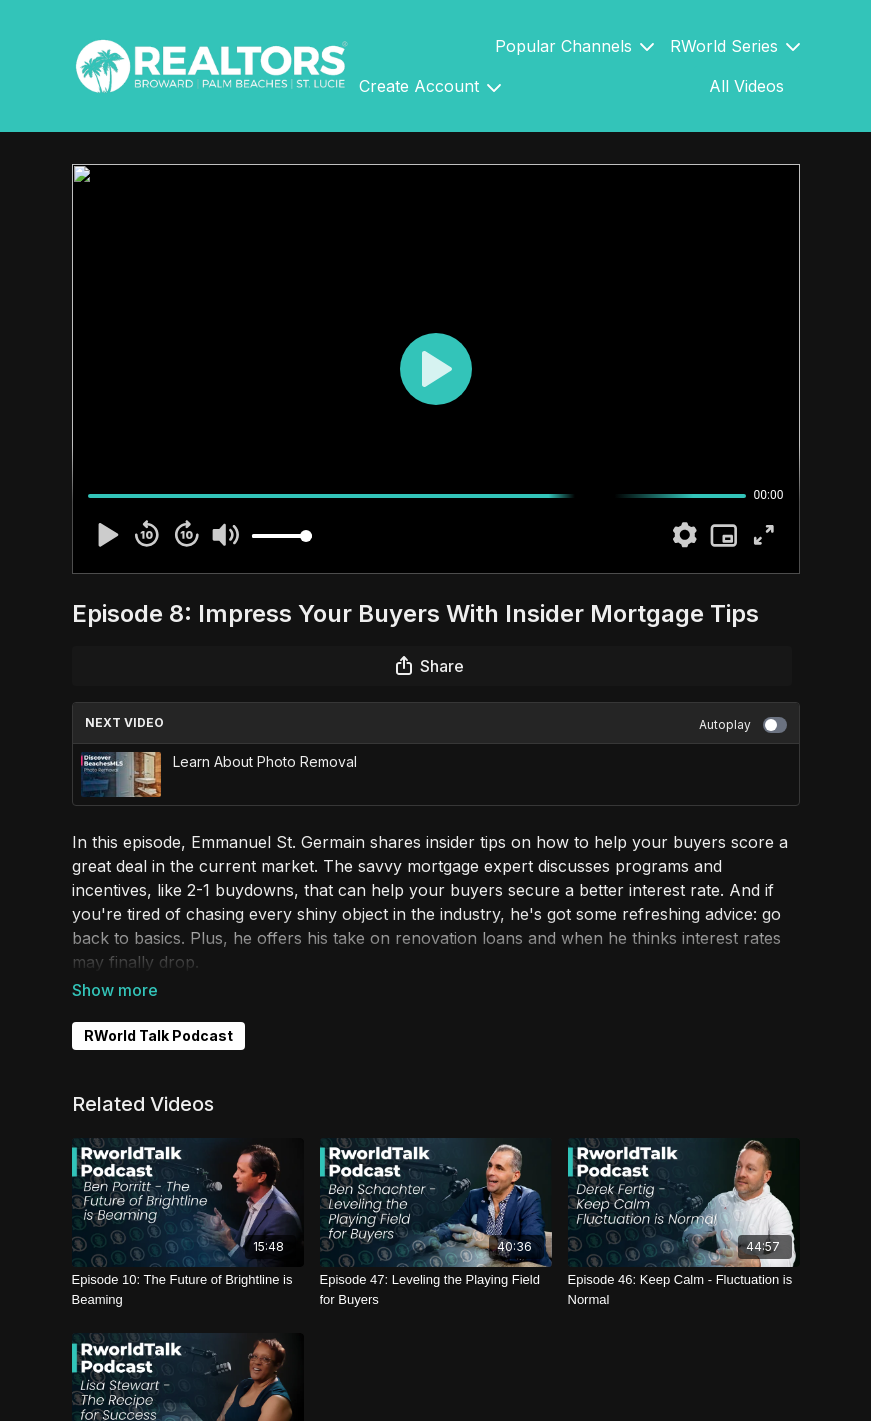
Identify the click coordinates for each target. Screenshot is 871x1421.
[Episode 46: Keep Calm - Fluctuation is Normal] (684, 1289)
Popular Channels (574, 46)
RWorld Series (735, 46)
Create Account (430, 86)
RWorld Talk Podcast (158, 1035)
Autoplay (743, 725)
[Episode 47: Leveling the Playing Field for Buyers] (436, 1289)
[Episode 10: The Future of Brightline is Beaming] (188, 1289)
